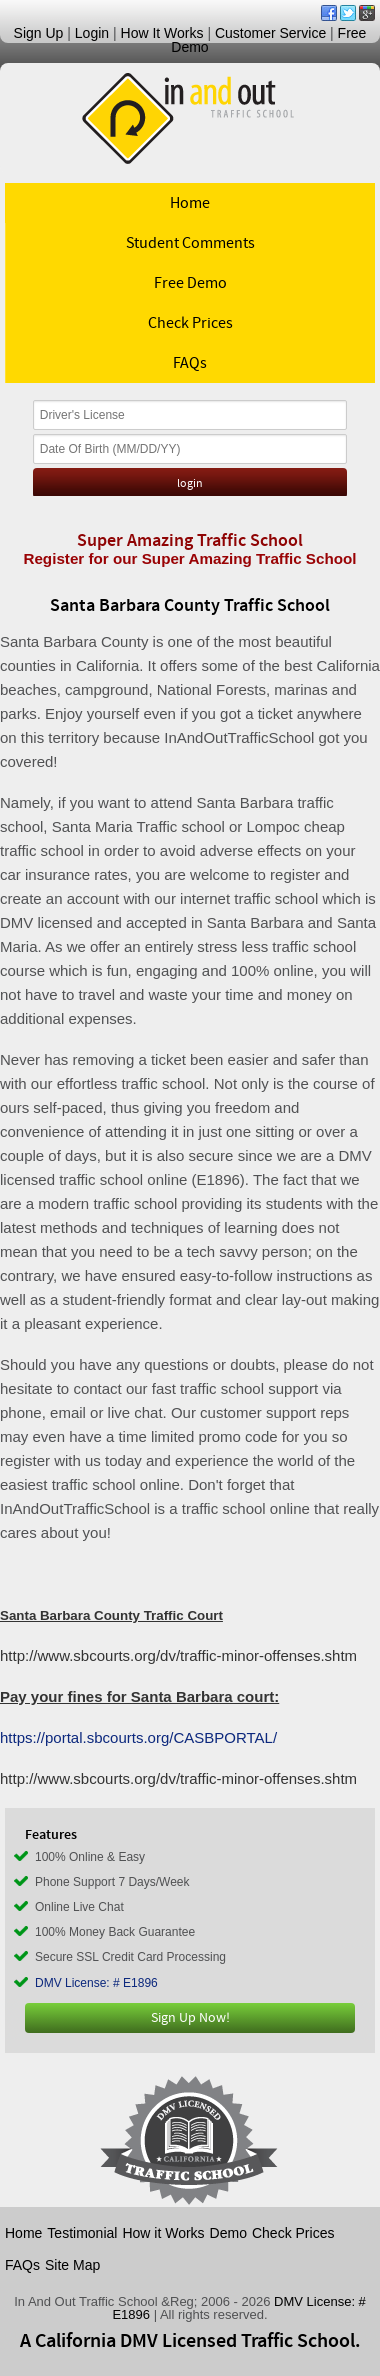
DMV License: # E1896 (96, 1983)
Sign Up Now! (190, 2018)
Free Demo (190, 283)
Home (190, 203)
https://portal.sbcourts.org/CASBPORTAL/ (138, 1737)
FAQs (190, 363)
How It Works (162, 33)
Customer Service (270, 33)
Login (92, 33)
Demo (228, 2233)
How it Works (163, 2233)
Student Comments (190, 243)
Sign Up (39, 33)
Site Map (72, 2265)
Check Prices (190, 323)
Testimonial (82, 2233)
